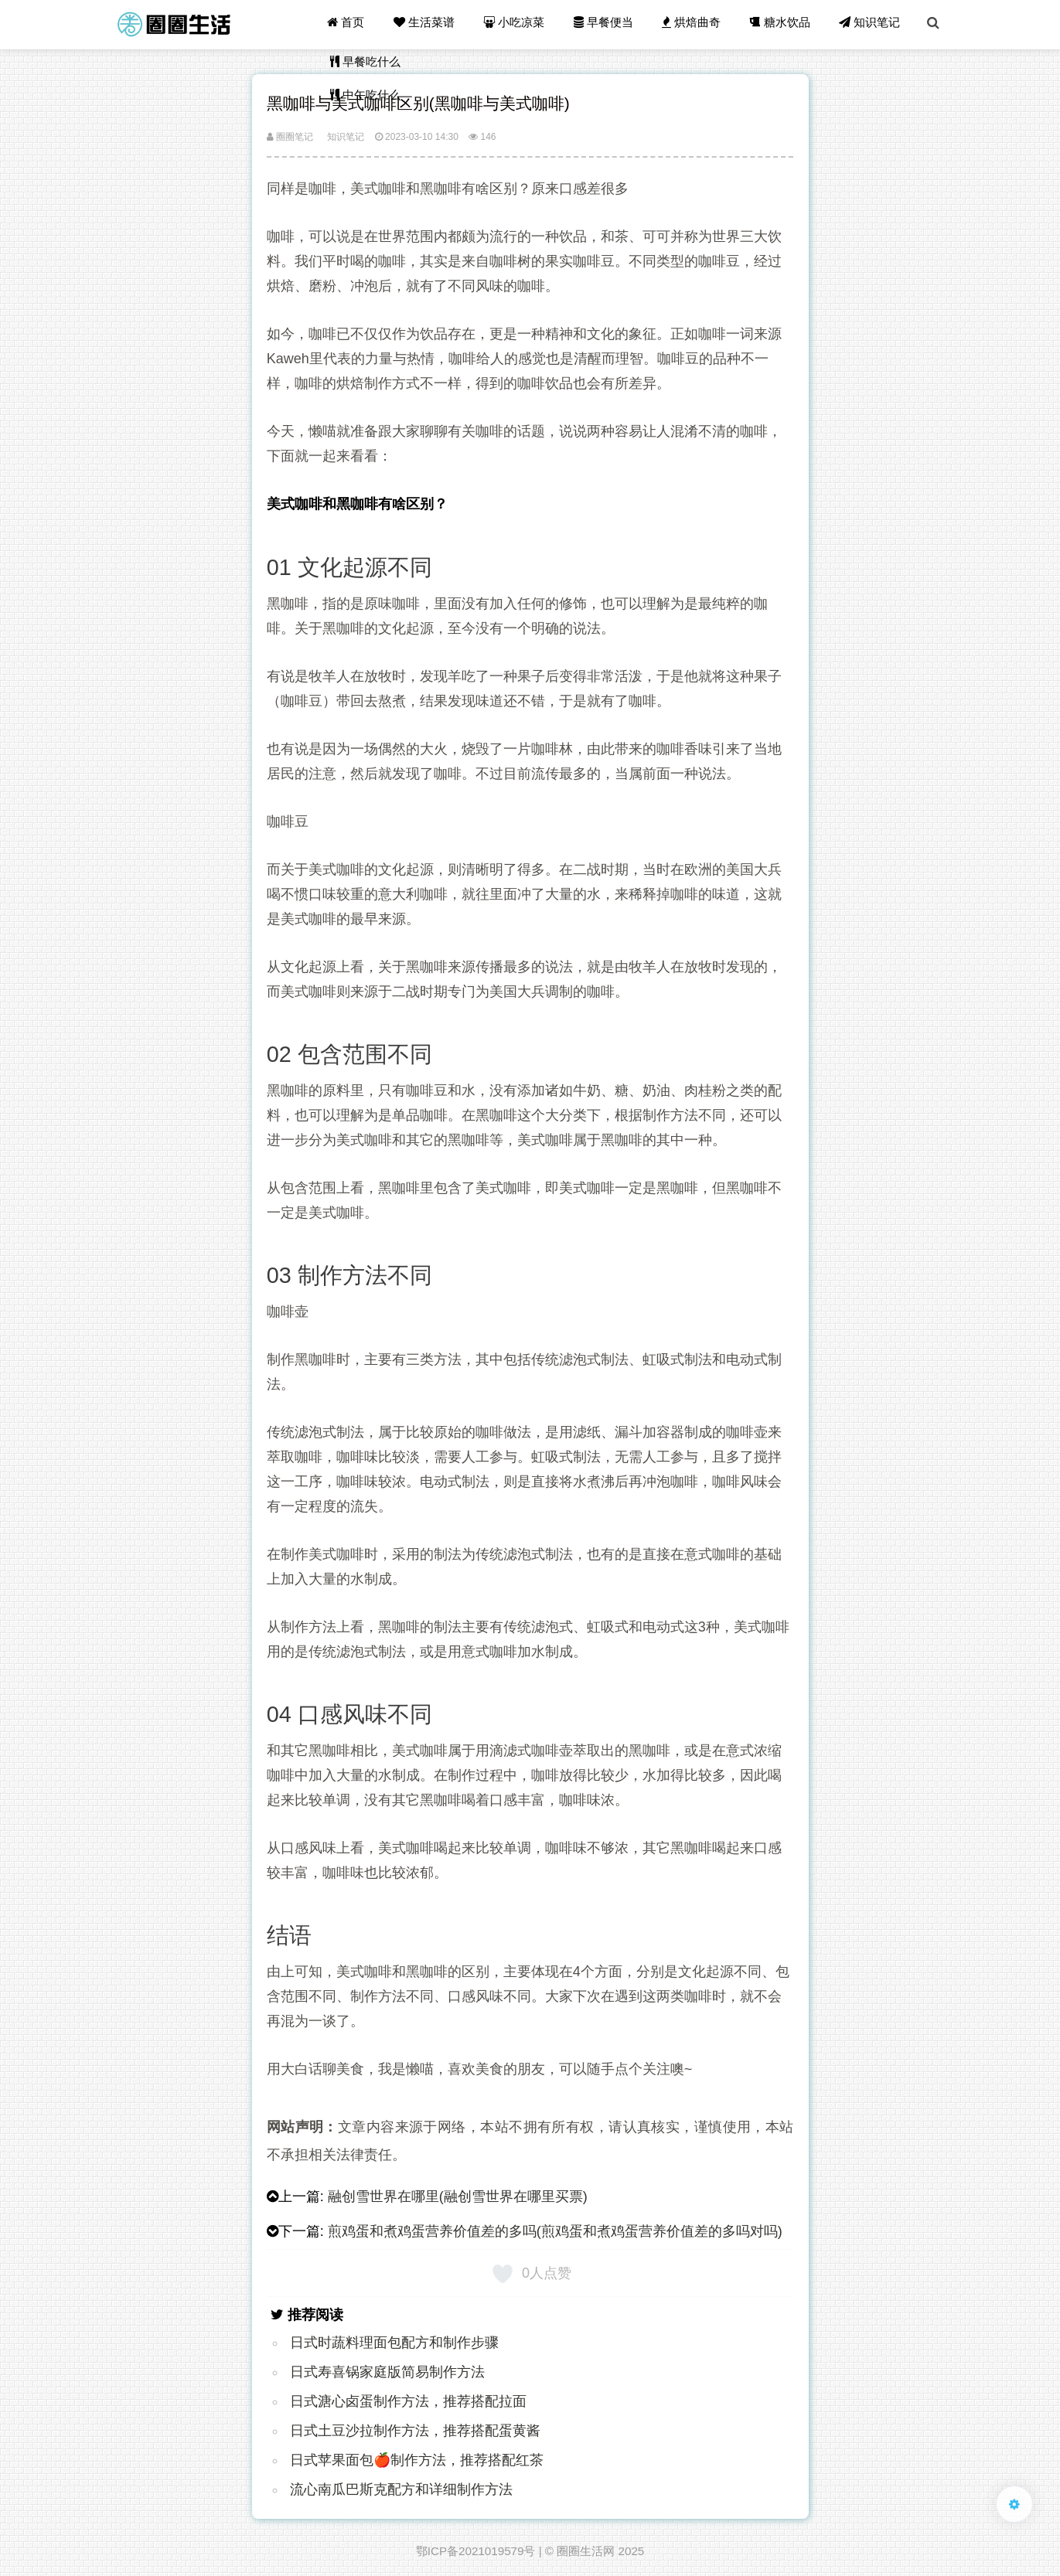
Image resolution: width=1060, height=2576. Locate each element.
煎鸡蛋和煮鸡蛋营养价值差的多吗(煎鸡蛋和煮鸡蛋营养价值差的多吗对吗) (555, 2231)
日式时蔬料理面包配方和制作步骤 (394, 2342)
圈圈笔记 (290, 136)
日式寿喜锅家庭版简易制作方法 (387, 2372)
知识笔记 (871, 24)
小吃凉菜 (518, 24)
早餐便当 (606, 24)
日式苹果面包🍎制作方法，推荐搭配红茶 (417, 2460)
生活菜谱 (429, 24)
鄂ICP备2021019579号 (476, 2550)
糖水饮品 (782, 24)
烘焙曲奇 (694, 24)
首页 (351, 24)
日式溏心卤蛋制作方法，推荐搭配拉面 (408, 2401)
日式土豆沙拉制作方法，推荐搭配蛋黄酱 (415, 2430)
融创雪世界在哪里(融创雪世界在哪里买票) (458, 2196)
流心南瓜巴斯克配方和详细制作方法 (401, 2489)
